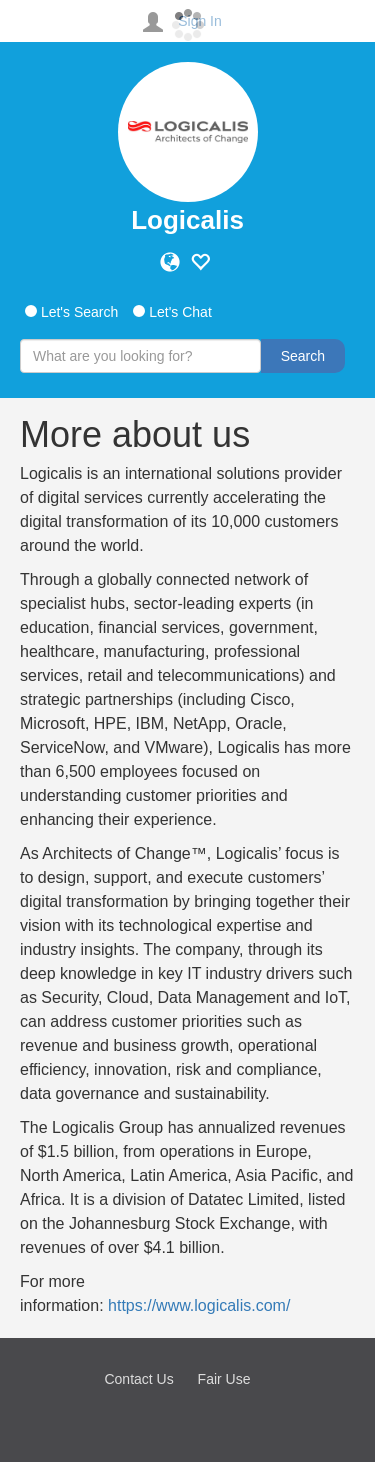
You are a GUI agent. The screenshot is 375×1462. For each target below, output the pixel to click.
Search (303, 356)
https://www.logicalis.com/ (199, 1305)
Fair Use (224, 1379)
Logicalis (187, 220)
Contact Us (138, 1379)
